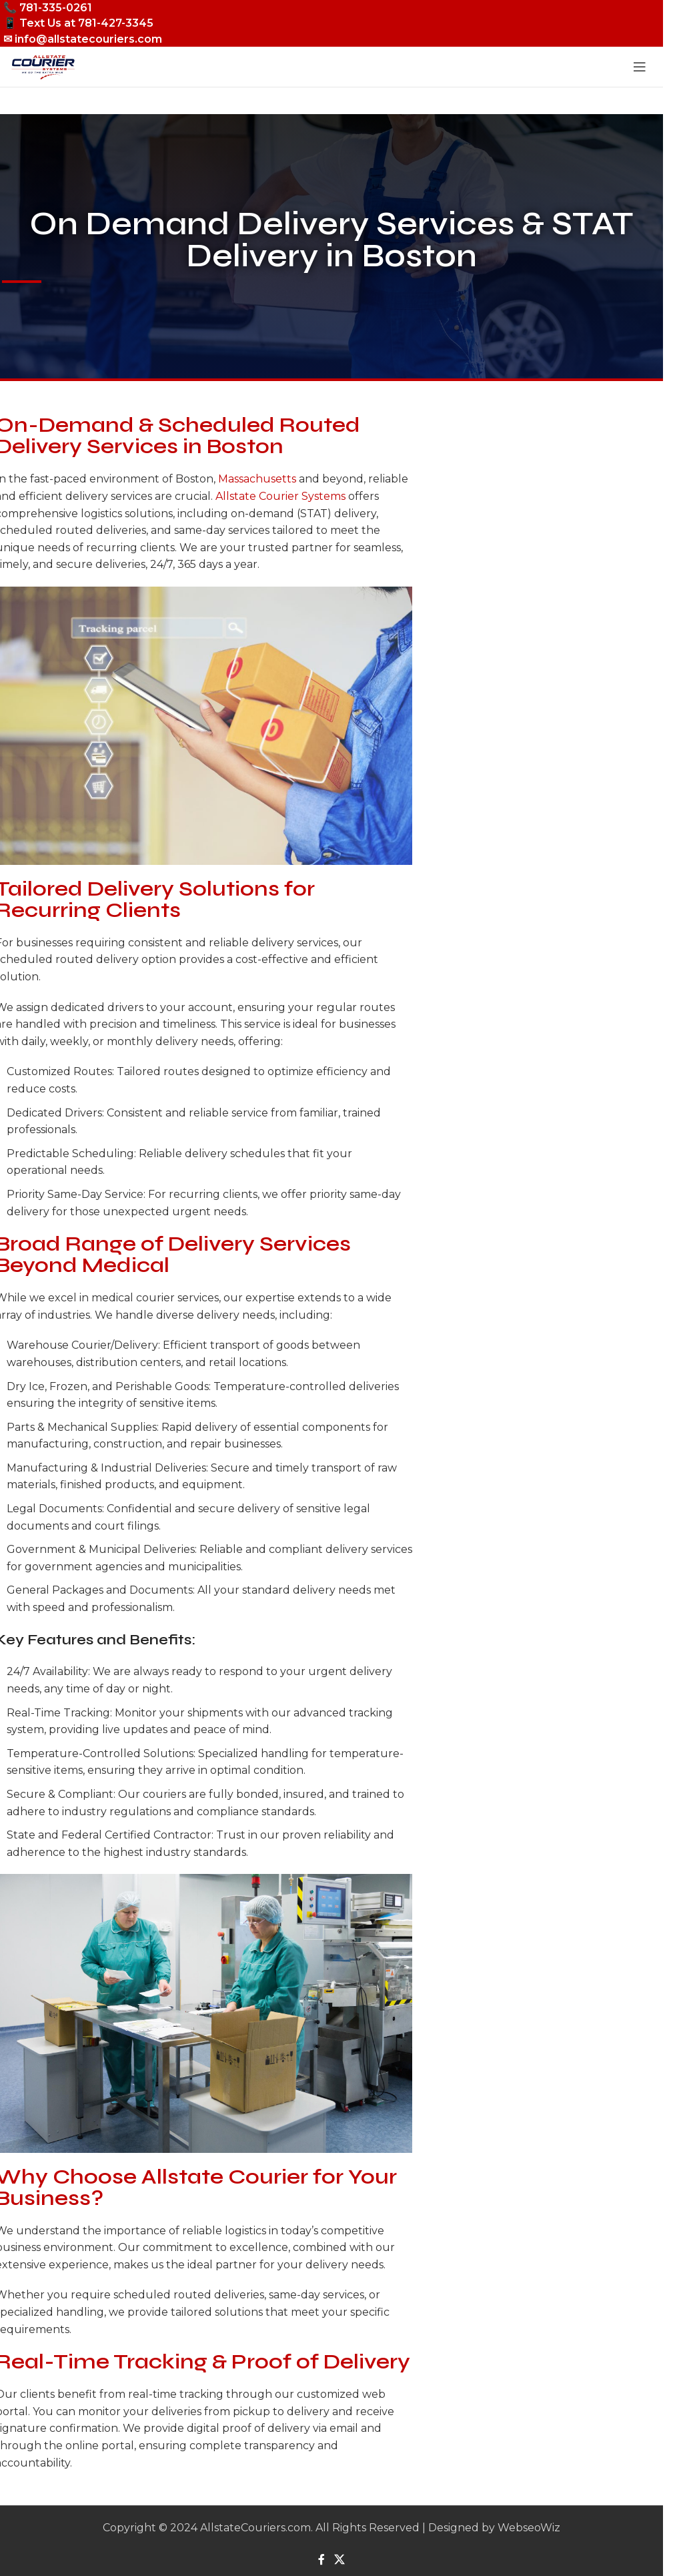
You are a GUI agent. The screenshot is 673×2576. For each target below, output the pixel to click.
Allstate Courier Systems (280, 496)
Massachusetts (257, 478)
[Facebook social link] (321, 2559)
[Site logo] (43, 65)
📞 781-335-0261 (47, 7)
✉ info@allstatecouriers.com (82, 39)
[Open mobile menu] (639, 66)
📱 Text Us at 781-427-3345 (78, 23)
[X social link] (339, 2559)
